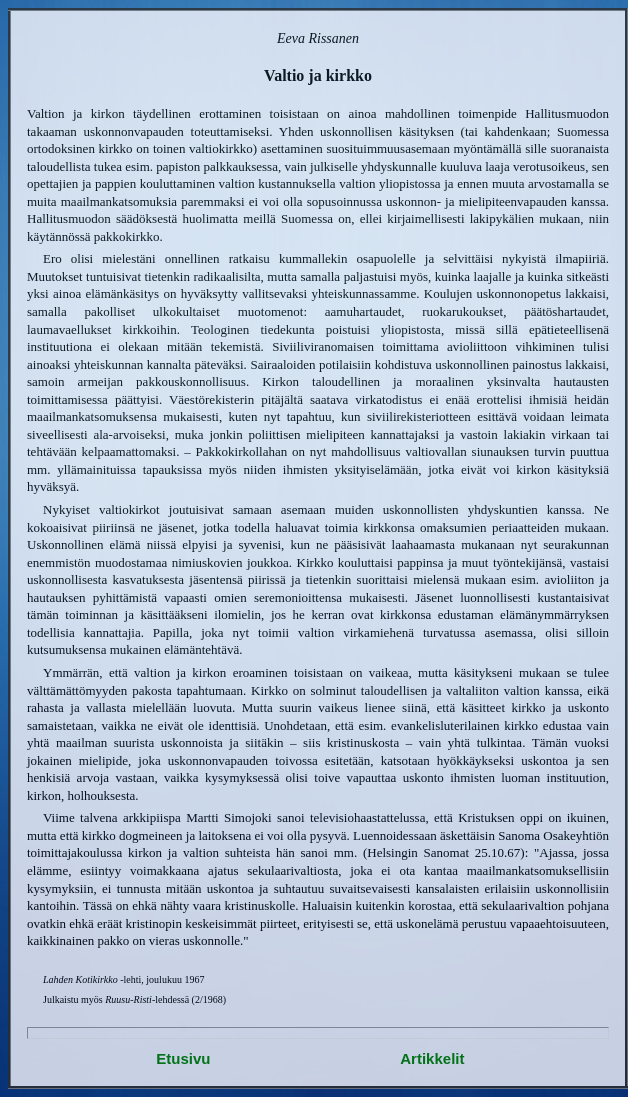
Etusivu (183, 1058)
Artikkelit (432, 1058)
